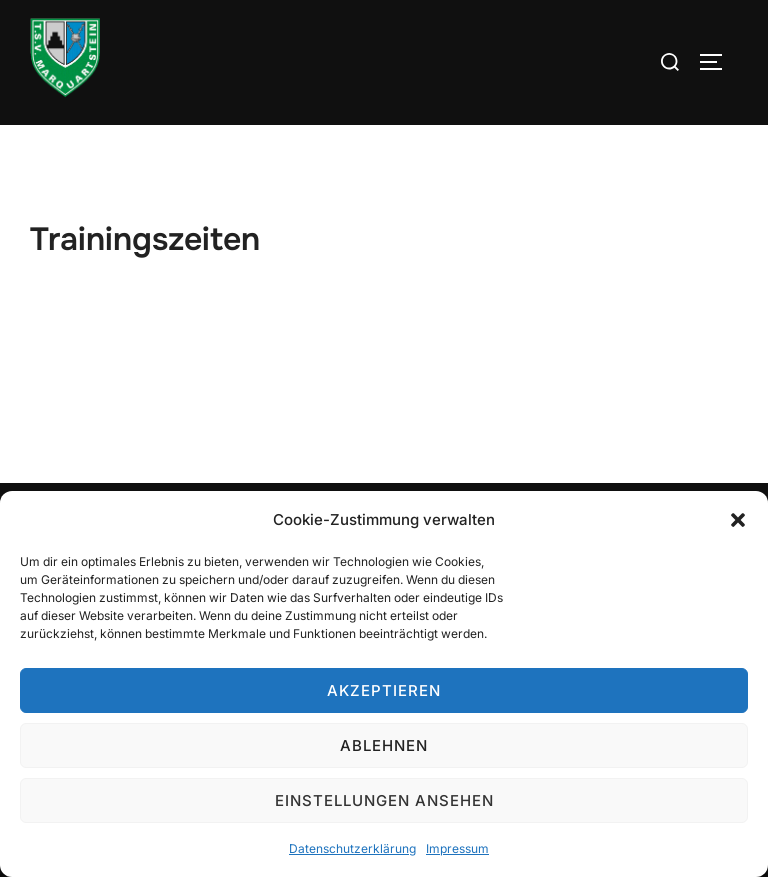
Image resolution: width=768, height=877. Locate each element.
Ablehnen (384, 745)
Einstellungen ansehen (384, 800)
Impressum (457, 848)
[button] (738, 520)
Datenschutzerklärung (352, 848)
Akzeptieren (384, 690)
